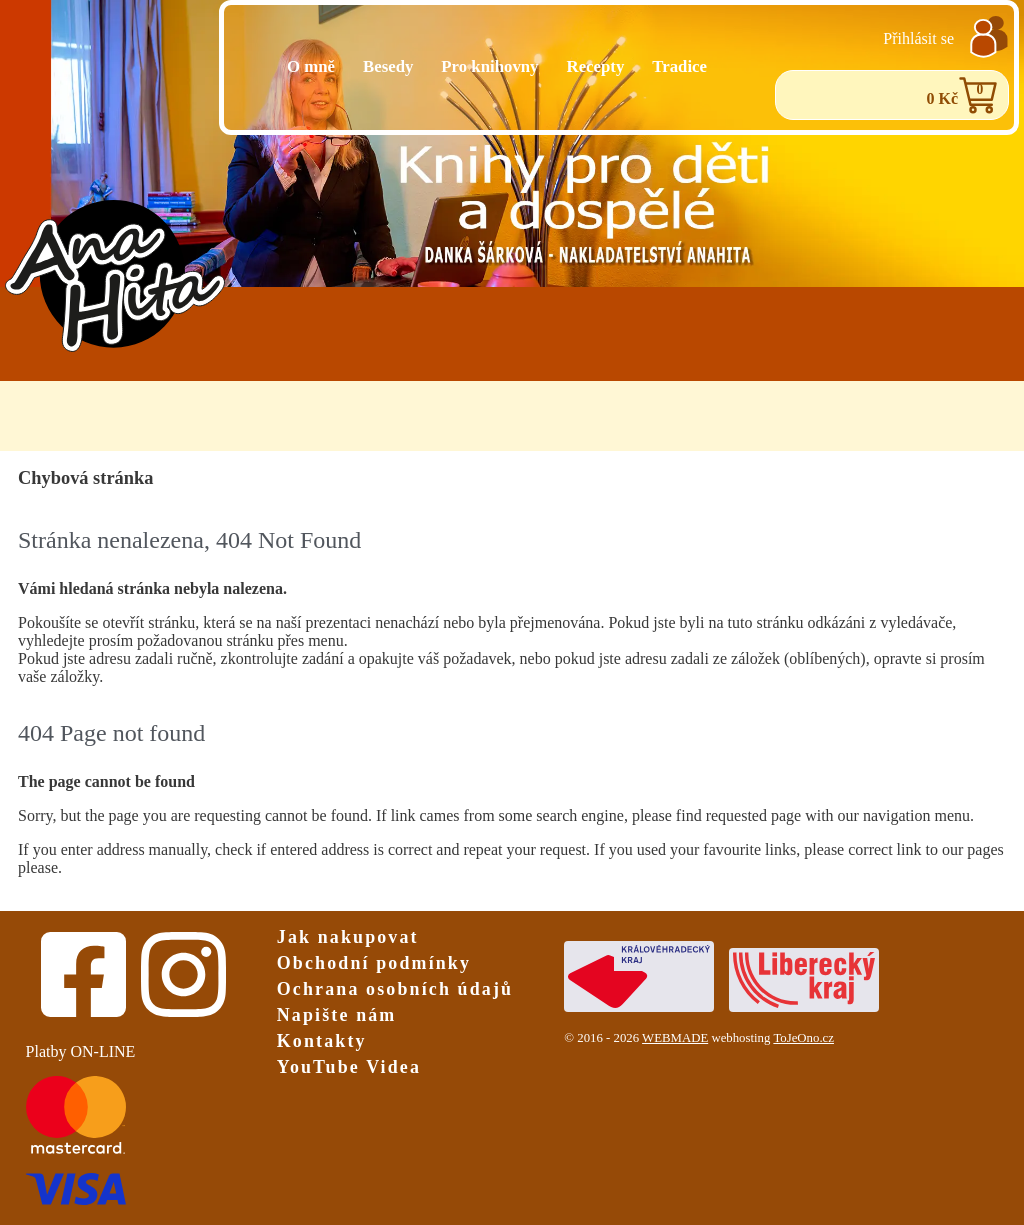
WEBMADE (675, 1038)
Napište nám (337, 1015)
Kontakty (322, 1041)
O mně (311, 66)
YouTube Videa (349, 1067)
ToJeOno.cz (803, 1038)
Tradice (679, 66)
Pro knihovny (489, 66)
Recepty (596, 66)
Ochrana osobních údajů (395, 989)
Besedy (388, 66)
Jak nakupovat (348, 937)
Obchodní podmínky (374, 963)
